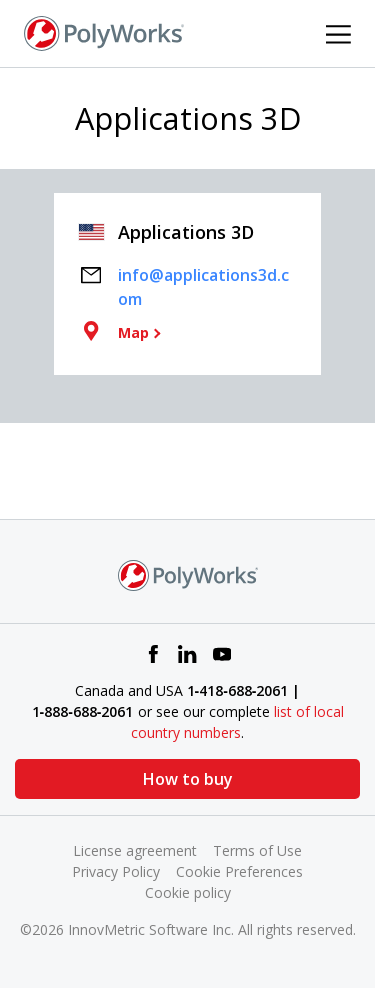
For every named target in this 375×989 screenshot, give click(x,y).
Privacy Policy (116, 871)
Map (133, 333)
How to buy (188, 779)
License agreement (135, 850)
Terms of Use (257, 850)
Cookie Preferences (239, 871)
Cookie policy (188, 892)
